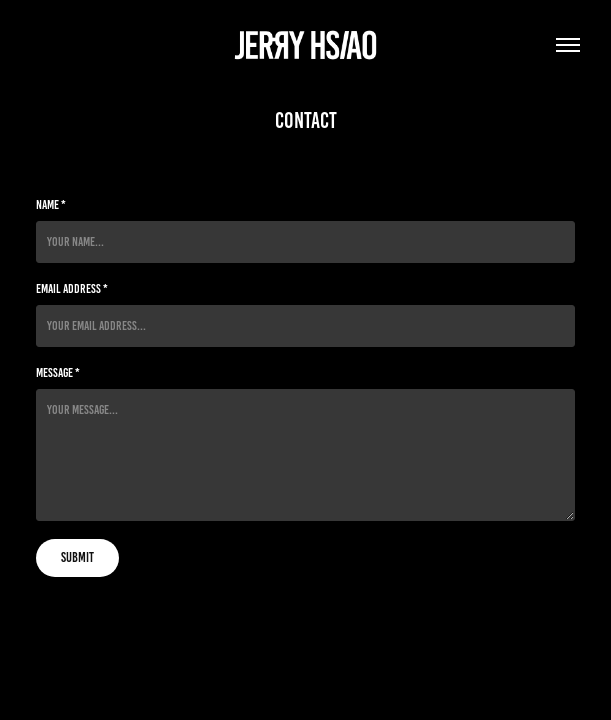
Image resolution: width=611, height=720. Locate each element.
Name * (51, 205)
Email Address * (72, 289)
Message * (58, 373)
